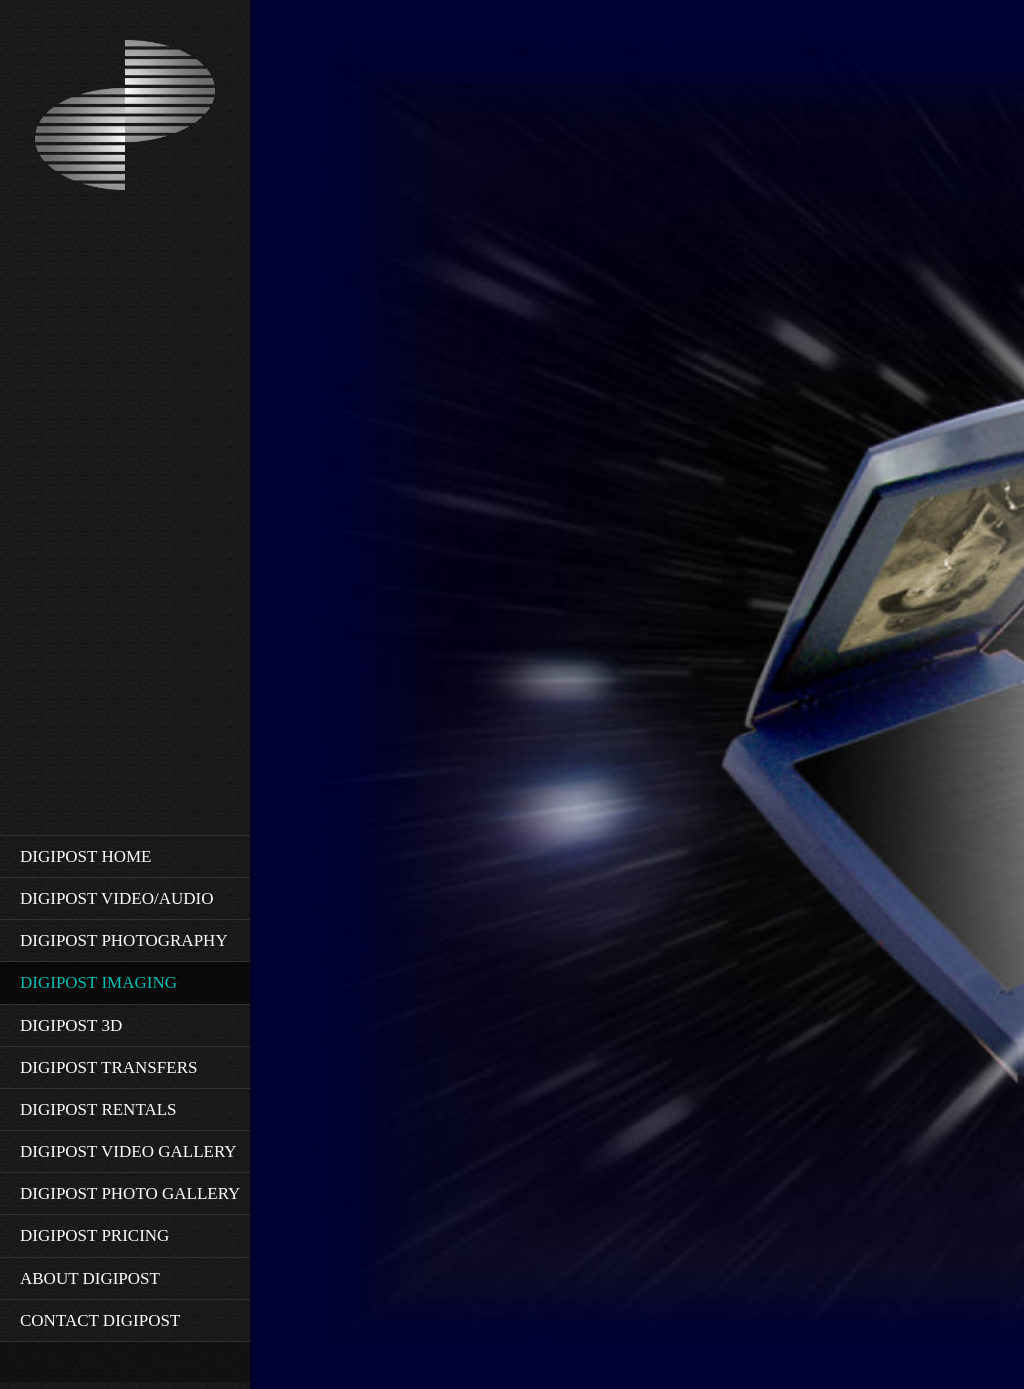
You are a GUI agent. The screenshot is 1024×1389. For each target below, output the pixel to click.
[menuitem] (125, 856)
